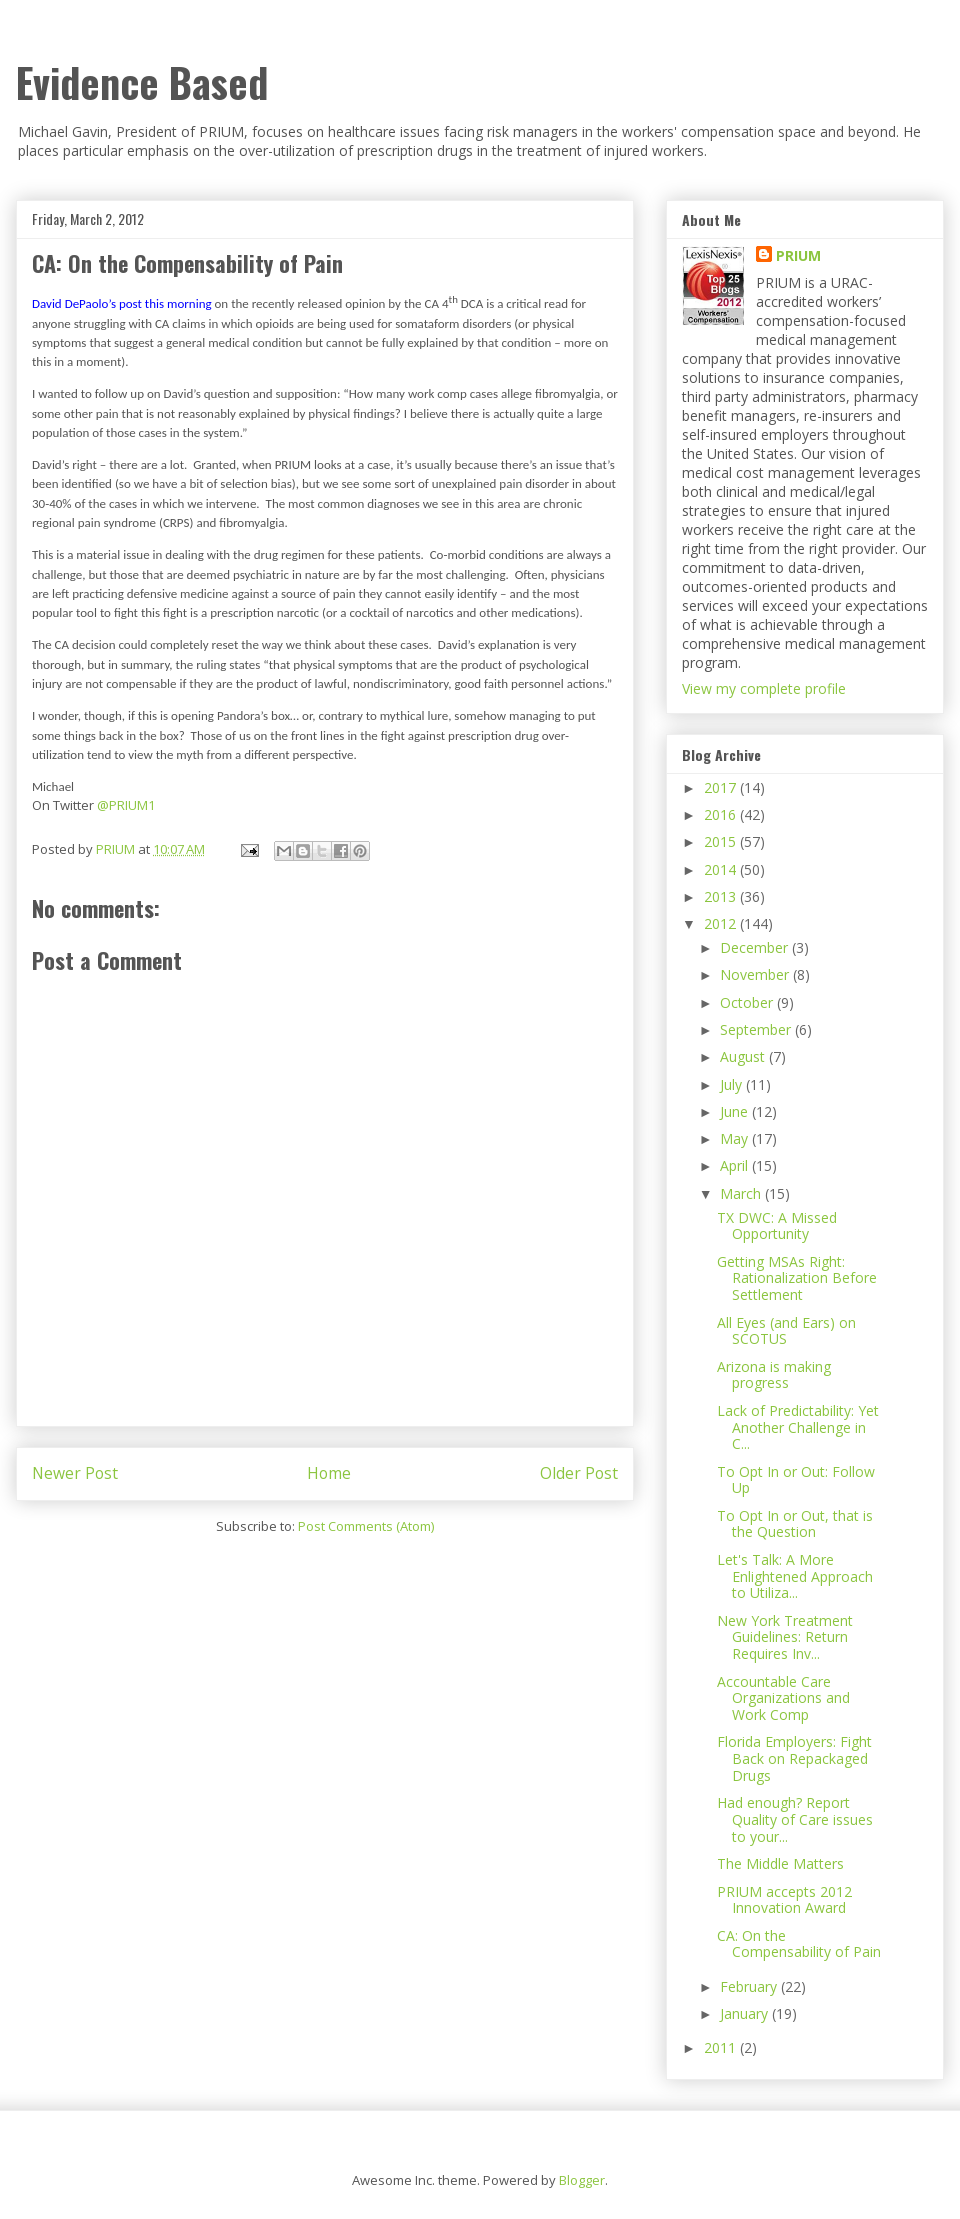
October (748, 1002)
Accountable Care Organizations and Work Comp (783, 1698)
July (733, 1084)
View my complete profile (764, 688)
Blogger (582, 2180)
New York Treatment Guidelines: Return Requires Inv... (785, 1637)
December (756, 947)
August (744, 1056)
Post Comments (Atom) (366, 1526)
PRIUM (798, 255)
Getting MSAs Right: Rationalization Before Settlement (797, 1278)
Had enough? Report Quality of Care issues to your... (795, 1819)
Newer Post (75, 1473)
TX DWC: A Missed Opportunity (777, 1226)
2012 (722, 923)
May (736, 1138)
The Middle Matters (780, 1863)
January (746, 2013)
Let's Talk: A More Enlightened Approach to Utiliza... (795, 1576)
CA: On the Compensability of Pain (799, 1944)
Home (329, 1473)
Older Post (579, 1473)
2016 (722, 814)
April (736, 1165)
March (742, 1193)
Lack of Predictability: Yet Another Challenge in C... (798, 1427)
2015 (722, 841)
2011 (722, 2047)
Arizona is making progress (774, 1375)
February (750, 1986)
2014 (722, 869)
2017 (722, 787)
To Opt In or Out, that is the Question (795, 1524)
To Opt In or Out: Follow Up (796, 1480)
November (756, 974)
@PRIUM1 (126, 805)
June (736, 1111)
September (757, 1029)
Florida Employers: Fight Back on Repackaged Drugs (794, 1758)
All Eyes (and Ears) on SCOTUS (786, 1331)
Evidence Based (142, 82)
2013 (722, 896)
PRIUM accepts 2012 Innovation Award (784, 1900)
